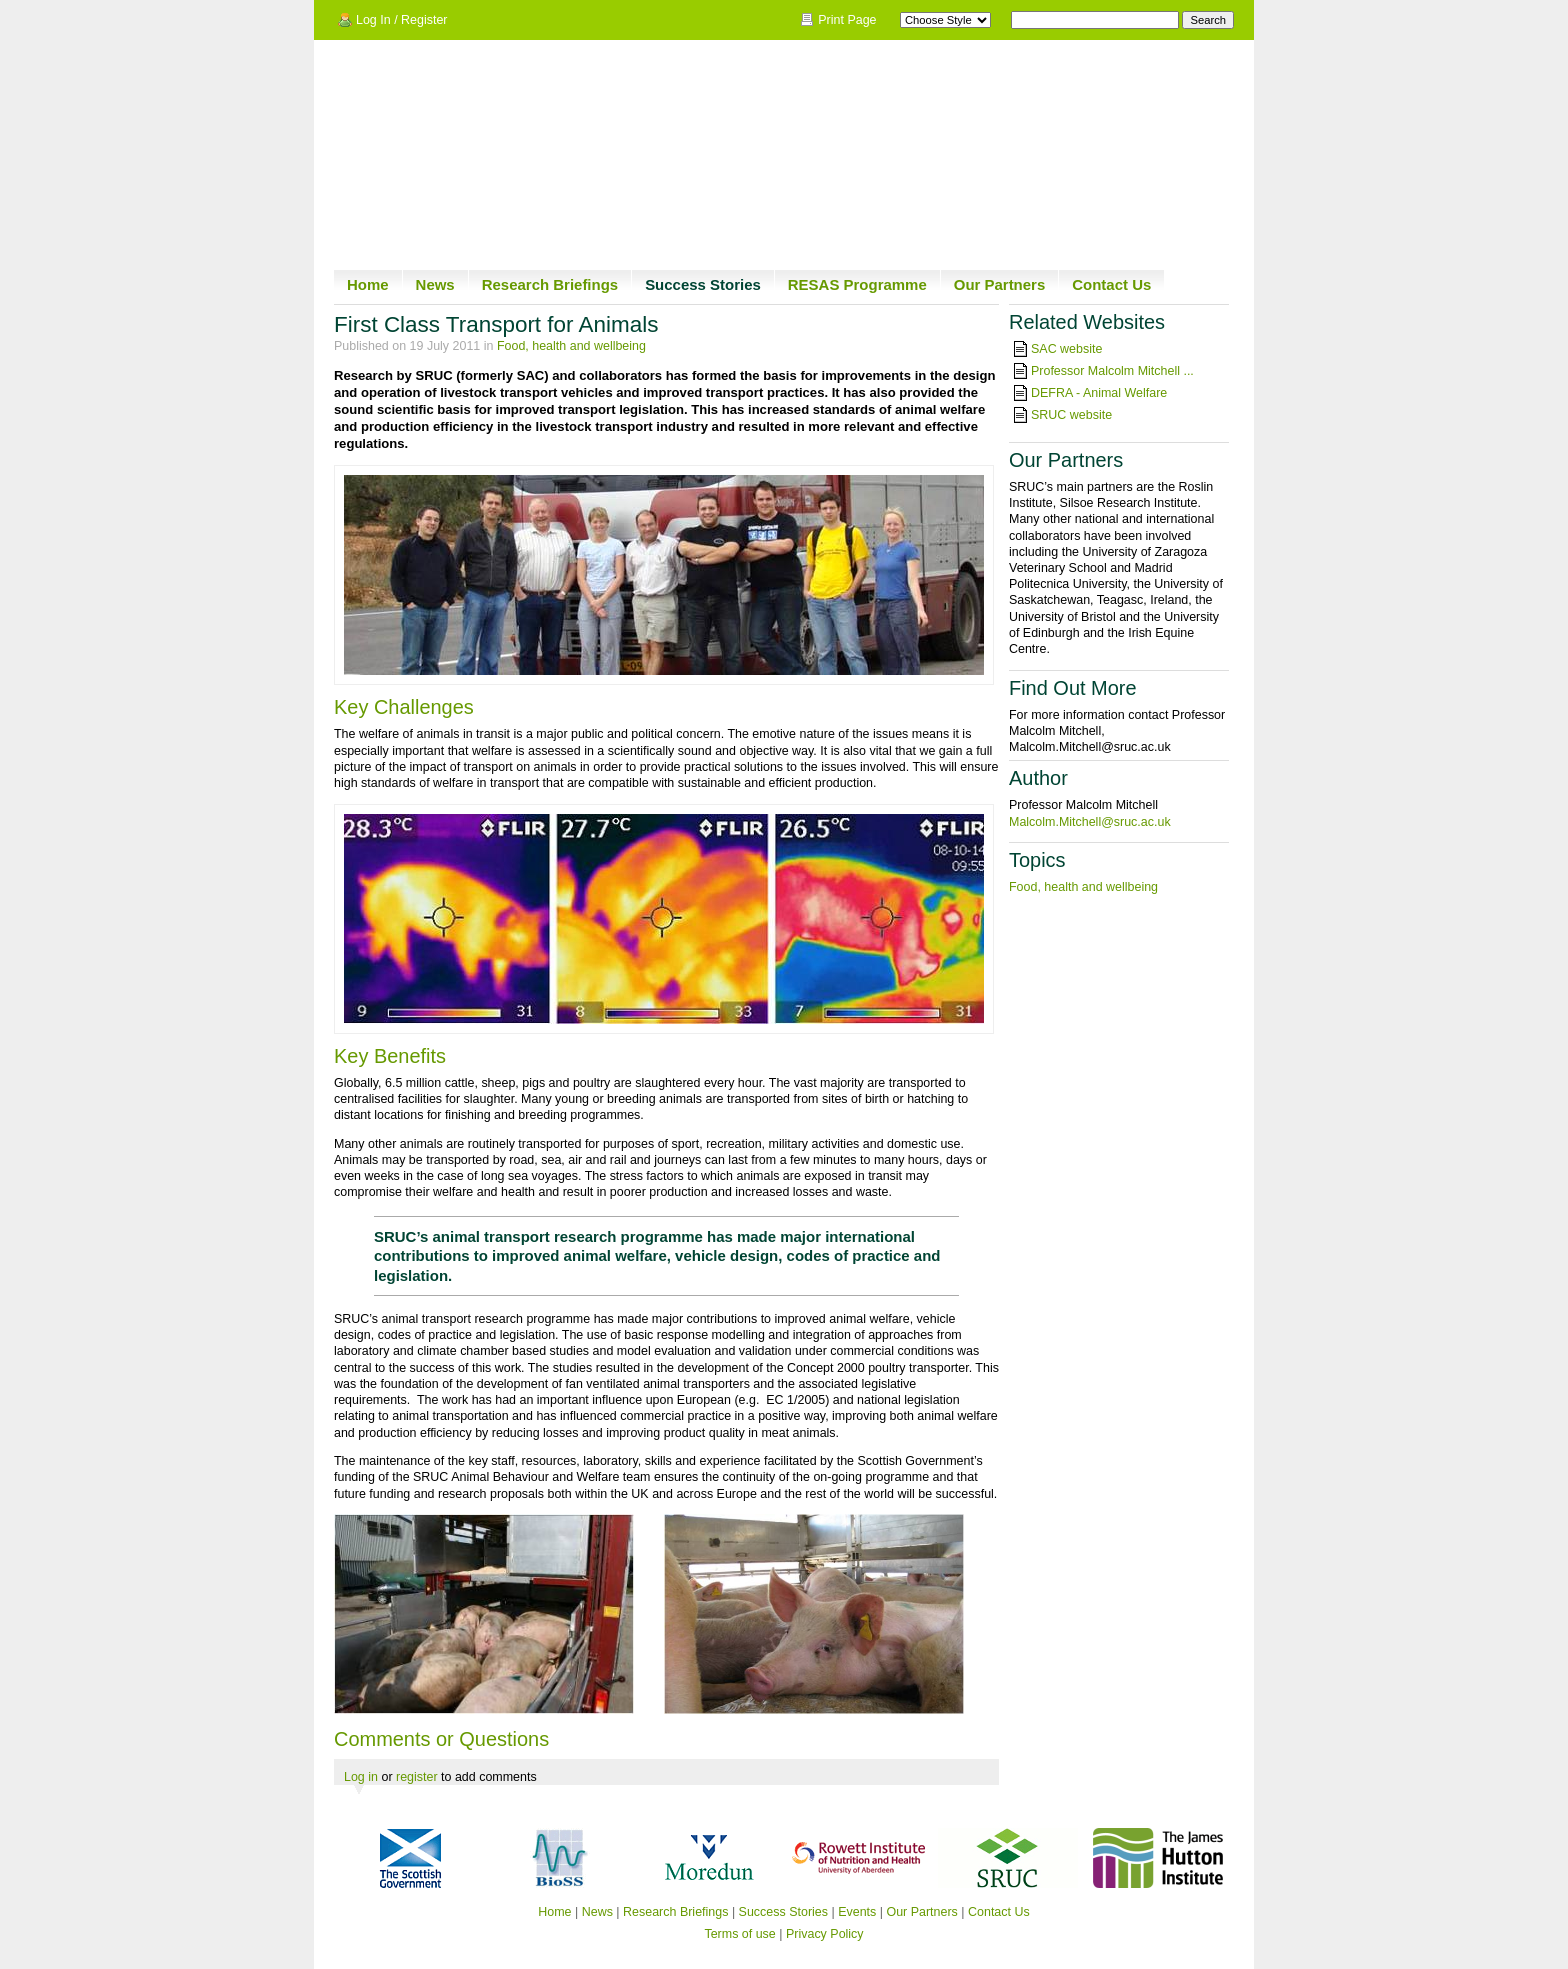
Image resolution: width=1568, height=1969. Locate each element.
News (435, 284)
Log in (361, 1777)
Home (368, 284)
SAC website (1066, 349)
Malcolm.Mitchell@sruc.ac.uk (1090, 822)
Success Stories (703, 284)
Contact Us (1111, 284)
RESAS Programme (857, 284)
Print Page (847, 20)
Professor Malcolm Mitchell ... (1112, 371)
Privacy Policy (825, 1934)
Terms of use (739, 1934)
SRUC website (1071, 415)
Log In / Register (402, 20)
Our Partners (1000, 284)
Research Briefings (550, 284)
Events (857, 1912)
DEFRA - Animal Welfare (1099, 393)
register (417, 1777)
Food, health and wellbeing (571, 346)
